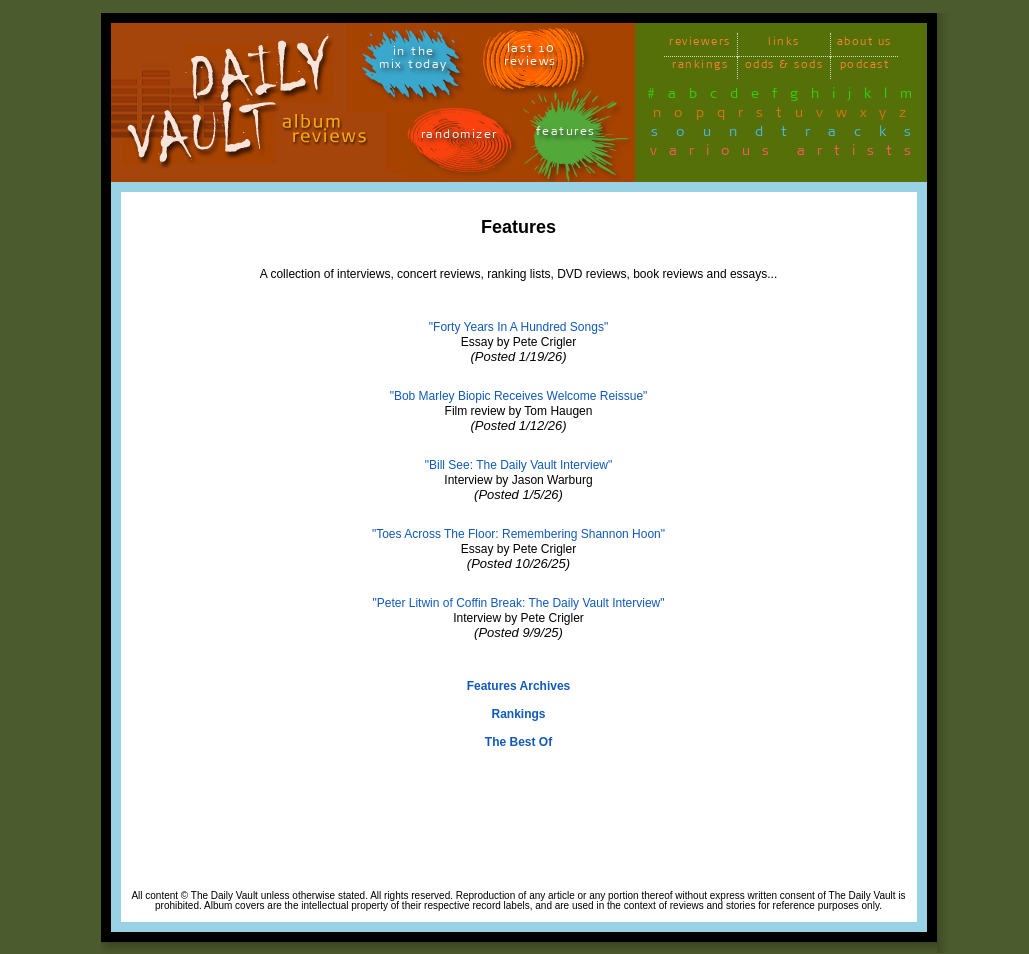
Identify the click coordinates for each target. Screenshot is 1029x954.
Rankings (518, 714)
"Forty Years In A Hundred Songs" (518, 327)
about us (864, 44)
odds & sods (784, 67)
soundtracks (790, 135)
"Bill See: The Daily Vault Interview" (519, 465)
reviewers (700, 44)
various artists (786, 154)
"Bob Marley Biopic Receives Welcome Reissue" (519, 396)
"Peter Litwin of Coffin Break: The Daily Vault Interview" (519, 603)
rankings (700, 67)
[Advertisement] (519, 841)
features (566, 134)
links (784, 44)
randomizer (459, 137)
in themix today (413, 61)
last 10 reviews (530, 58)
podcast (865, 67)
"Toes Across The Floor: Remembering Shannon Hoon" (518, 534)
